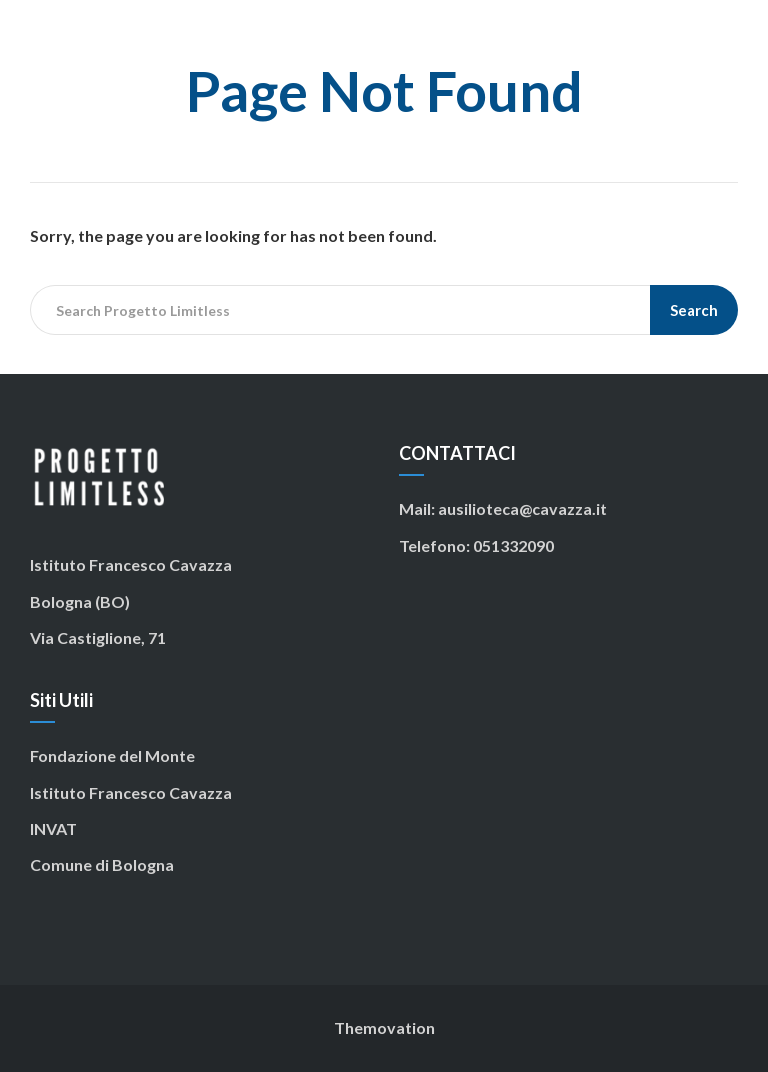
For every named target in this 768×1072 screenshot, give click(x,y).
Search (694, 310)
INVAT (53, 828)
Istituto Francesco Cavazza (131, 792)
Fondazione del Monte (112, 755)
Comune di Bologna (102, 864)
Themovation (384, 1027)
